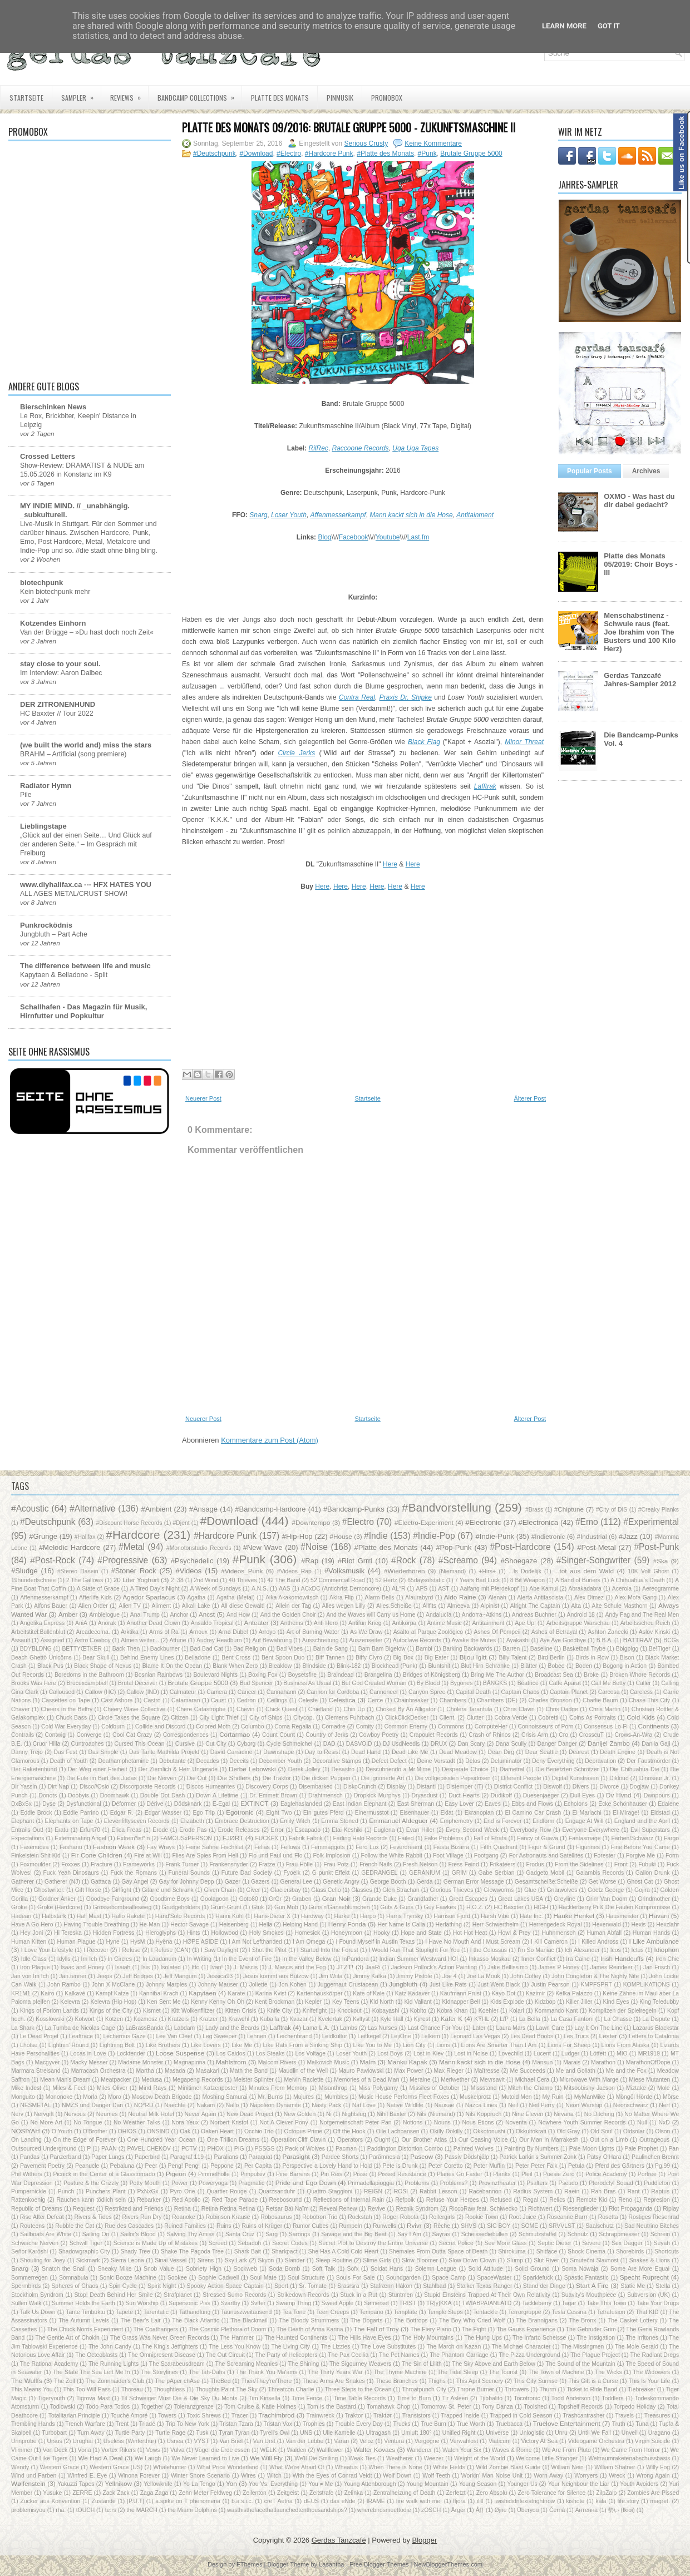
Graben (302, 1899)
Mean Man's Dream (65, 2080)
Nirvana (564, 2114)
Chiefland (320, 1709)
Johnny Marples (166, 1984)
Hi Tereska (68, 1933)
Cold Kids (641, 1717)
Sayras (441, 2234)
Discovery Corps (266, 1787)
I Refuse (130, 1950)
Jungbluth (403, 1984)
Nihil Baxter (391, 2114)
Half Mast (89, 1916)
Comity (364, 1726)
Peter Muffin (489, 2166)
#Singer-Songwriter (593, 1560)
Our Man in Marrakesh (548, 2140)
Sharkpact (285, 2251)
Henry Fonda (347, 1924)
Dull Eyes (582, 1795)
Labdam (184, 2028)
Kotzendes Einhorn (53, 623)
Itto (195, 1967)
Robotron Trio (319, 2217)
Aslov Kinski (654, 1632)
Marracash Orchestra (98, 2071)
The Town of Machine (556, 2372)
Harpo (368, 1916)
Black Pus (50, 1666)
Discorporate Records (148, 1787)
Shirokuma (512, 2251)
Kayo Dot (503, 1993)
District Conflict (513, 1787)
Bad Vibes (290, 1649)
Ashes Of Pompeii (497, 1632)
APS (421, 1589)
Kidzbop (545, 2002)
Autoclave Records (417, 1640)
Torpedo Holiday (635, 2407)
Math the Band (249, 2071)
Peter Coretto (445, 2166)
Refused (501, 2200)
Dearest (579, 1752)
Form (672, 1855)
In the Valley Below (306, 1959)
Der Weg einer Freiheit (97, 1769)
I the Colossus (488, 1950)
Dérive (155, 1804)
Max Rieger (449, 2071)
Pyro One (182, 2191)
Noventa (516, 2122)
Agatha (196, 1597)
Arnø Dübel (233, 1632)
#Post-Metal (596, 1547)
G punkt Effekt (331, 1873)
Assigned (53, 1640)
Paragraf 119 (187, 2157)
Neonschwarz (630, 2105)
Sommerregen (29, 2278)
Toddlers (612, 2398)
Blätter (528, 1666)
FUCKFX (266, 1838)
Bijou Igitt (473, 1657)
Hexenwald (606, 1924)
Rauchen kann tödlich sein (91, 2200)
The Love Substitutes (388, 2347)
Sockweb (245, 2269)
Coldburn (113, 1726)
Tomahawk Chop (388, 2407)
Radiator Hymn (45, 785)
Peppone (222, 2166)
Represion (656, 2200)
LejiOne (401, 2036)
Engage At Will (584, 1821)
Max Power (408, 2071)
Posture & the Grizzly (91, 2183)
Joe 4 (449, 1976)
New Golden (300, 2114)
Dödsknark (188, 1804)
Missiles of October (434, 2088)
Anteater (256, 1622)
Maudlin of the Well (303, 2071)
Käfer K (451, 2018)
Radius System (533, 2191)
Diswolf (552, 1787)
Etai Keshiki (347, 1830)
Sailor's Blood (138, 2234)
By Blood (428, 1683)
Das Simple (103, 1752)
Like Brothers (163, 2045)
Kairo (47, 1993)
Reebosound (285, 2200)
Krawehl (238, 2019)
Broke (591, 1675)
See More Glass (506, 2243)
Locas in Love (88, 2053)
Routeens (32, 2226)
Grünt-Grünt (225, 1907)
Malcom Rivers (277, 2062)
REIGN (373, 2191)
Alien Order (93, 1606)
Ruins (223, 2226)
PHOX (215, 2149)
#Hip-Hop (297, 1536)
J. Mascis (246, 1967)
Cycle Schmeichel (290, 1744)
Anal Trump (145, 1615)
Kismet (152, 2011)
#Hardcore (133, 1534)
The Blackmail (248, 2320)
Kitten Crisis (241, 2011)
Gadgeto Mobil (545, 1873)
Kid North (381, 2002)
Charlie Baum (600, 1700)
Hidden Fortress (114, 1933)
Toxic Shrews (204, 2415)
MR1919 (649, 2053)
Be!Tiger (660, 1649)
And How (238, 1615)
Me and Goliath (575, 2071)
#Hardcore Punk (329, 153)
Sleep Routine (334, 2260)
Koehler (489, 2011)
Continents (653, 1726)
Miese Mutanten (649, 2080)
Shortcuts (666, 2251)
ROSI (401, 2191)
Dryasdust (425, 1795)
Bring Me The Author (497, 1675)
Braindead (340, 1675)
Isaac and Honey (83, 1967)
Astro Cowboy (93, 1640)
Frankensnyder (228, 1864)
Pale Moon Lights (591, 2149)
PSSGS (265, 2149)
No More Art (46, 2122)
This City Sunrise (536, 2381)
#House (340, 1536)
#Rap (309, 1561)
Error (277, 1830)
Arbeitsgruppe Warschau (578, 1623)
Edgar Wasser (163, 1813)
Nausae (444, 2105)
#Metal (132, 1547)
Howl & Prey (514, 1933)
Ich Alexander (582, 1950)
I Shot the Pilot (268, 1950)
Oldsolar (634, 2131)
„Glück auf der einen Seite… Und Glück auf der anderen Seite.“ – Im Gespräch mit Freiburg (86, 844)
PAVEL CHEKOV (149, 2149)
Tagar (569, 2303)
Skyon (266, 2260)
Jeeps (104, 1976)
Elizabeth (192, 1821)
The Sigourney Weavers (360, 2364)
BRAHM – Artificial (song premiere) (73, 754)
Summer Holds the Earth (83, 2303)
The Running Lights (113, 2364)
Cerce (375, 1700)
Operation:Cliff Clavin (298, 2140)
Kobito (418, 2011)
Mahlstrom (231, 2061)
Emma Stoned (339, 1821)
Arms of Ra (164, 1632)
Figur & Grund (546, 1847)
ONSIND (158, 2131)
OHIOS (127, 2131)
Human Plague (76, 1942)
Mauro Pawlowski (360, 2071)
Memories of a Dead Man (366, 2080)
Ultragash (378, 2433)
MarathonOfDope (648, 2062)
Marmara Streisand (36, 2071)
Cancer (247, 1692)
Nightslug (354, 2114)
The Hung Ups (483, 2338)
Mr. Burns (270, 2097)
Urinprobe (24, 2441)
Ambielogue (104, 1615)
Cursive (185, 1744)
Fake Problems (443, 1838)
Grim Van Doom (606, 1899)
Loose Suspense (180, 2053)
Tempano (371, 2312)
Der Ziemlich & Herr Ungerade (178, 1769)
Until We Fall (594, 2433)
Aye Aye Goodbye (563, 1640)
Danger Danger (556, 1744)
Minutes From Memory (278, 2088)
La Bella (529, 2019)
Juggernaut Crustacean (348, 1984)
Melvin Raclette (303, 2080)
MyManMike (589, 2097)
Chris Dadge (562, 1709)
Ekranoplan (479, 1813)
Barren (511, 1649)
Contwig (55, 1735)
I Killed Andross (598, 1942)
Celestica (342, 1699)
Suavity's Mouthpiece (589, 2295)
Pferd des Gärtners (619, 2166)
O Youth (62, 2131)
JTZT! (345, 1966)
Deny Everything (553, 1761)
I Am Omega (309, 1942)
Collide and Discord (160, 1726)
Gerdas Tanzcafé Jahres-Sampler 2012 (640, 679)
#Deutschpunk (214, 153)
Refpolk (405, 2200)
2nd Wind (206, 1580)
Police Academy (606, 2174)
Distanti (426, 1787)
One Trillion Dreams (233, 2140)
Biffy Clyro (369, 1657)
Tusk (202, 2433)
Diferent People (521, 1778)
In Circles (119, 1959)
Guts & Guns (396, 1907)
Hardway (312, 1916)
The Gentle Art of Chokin (68, 2338)
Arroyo (267, 1632)
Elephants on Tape (69, 1821)
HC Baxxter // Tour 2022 (56, 713)
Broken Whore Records (639, 1675)
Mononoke (59, 2097)
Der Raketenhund (34, 1769)
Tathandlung (195, 2312)
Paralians (226, 2157)
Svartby (230, 2303)
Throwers (517, 2389)
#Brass (534, 1510)
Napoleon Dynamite (275, 2105)
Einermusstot (372, 1813)
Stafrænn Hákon (391, 2286)
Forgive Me (640, 1855)
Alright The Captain (535, 1606)
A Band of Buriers (577, 1580)
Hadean (21, 1916)
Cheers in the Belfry (66, 1709)
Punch (66, 2191)
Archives (646, 471)
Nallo (232, 2105)
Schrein (660, 2234)
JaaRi (373, 1967)
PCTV (189, 2149)
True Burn (433, 2424)
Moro (114, 2097)
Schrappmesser (619, 2234)
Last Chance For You (434, 2028)
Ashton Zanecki (608, 1632)
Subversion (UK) (648, 2295)
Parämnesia (384, 2157)
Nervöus (75, 2114)
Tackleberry (536, 2303)
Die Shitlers (233, 1777)
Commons (451, 1726)
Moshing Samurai (224, 2097)
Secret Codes (290, 2243)
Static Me (632, 2286)
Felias (262, 1847)
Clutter (475, 1718)
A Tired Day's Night (155, 1589)
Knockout (349, 2011)
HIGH (541, 1907)
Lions (443, 2045)
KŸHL (481, 2019)
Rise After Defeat (42, 2217)
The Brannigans (537, 2320)
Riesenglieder (580, 2209)
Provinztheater (497, 2183)
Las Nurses (382, 2028)
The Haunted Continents (295, 2338)
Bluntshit (439, 1666)
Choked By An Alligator (405, 1709)
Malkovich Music (328, 2062)
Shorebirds (630, 2251)
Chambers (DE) (497, 1700)
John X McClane (113, 1984)
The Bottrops (411, 2320)
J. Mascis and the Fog (297, 1967)
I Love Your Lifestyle (47, 1950)
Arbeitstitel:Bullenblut (38, 1632)
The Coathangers (156, 2329)
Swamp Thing (293, 2303)
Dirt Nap (58, 1787)
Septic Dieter (554, 2243)
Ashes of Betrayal (554, 1632)
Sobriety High (203, 2269)
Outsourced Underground (43, 2149)
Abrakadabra (585, 1589)
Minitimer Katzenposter (208, 2088)
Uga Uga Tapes (415, 448)
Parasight (295, 2156)
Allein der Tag (293, 1606)
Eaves (493, 1804)
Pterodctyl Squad (611, 2183)
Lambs (348, 2028)
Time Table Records (360, 2398)
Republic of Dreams (36, 2209)
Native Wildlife (405, 2105)
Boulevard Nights (215, 1675)
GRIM (459, 1873)
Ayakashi (518, 1640)
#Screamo (458, 1560)
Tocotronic (527, 2398)
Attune (178, 1640)
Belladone (197, 1657)
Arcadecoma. (93, 1632)
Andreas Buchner (534, 1615)
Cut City (215, 1744)
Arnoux (198, 1632)
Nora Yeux (185, 2122)
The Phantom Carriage (459, 2355)
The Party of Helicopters (286, 2355)
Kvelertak (330, 2019)
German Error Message (473, 1882)
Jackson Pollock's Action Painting (434, 1967)
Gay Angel (134, 1882)
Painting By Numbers (531, 2149)
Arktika (130, 1632)
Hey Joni (31, 1933)
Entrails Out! (27, 1830)
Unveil (630, 2433)
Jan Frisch (656, 1967)
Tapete (124, 2312)
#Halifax (85, 1537)
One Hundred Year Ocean (161, 2140)
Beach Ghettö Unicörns (41, 1657)
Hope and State (421, 1933)
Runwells (384, 2226)
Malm (368, 2061)
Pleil (527, 2174)
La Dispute (656, 2019)
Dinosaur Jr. (655, 1778)
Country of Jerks (326, 1735)
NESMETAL (35, 2105)
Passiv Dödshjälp (467, 2157)
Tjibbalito (490, 2398)
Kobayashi (386, 2011)
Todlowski (62, 2407)
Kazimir (535, 1993)
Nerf (664, 2105)
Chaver (20, 1709)
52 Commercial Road (337, 1580)
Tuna (641, 2424)
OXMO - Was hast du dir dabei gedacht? (639, 500)
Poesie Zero (559, 2174)
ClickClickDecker (406, 1718)
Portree (647, 2174)
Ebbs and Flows (532, 1804)
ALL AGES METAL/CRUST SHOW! (73, 894)
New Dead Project (249, 2114)
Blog (324, 537)
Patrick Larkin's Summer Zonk (538, 2157)
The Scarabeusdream (177, 2364)
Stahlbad (434, 2286)
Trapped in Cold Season (521, 2415)
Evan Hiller (420, 1830)
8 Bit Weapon (527, 1580)
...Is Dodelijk (525, 1571)
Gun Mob (286, 1907)
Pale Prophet (641, 2149)
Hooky (381, 1933)
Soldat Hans (387, 2269)
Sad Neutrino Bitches (651, 2226)
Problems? (454, 2183)
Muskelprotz (475, 2097)
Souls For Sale (355, 2278)
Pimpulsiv (252, 2174)
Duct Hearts (464, 1795)
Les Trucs (576, 2036)
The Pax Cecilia (348, 2355)
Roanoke (183, 2217)
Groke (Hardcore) (59, 1907)
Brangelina (378, 1675)
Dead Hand (366, 1752)
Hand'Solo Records (180, 1916)
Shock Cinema (586, 2251)
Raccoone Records (360, 448)
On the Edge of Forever (84, 2140)
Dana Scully (510, 1744)
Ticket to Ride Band (591, 2389)
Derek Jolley (304, 1769)
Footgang (486, 1855)
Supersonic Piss (189, 2303)
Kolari (516, 2011)
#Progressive (122, 1560)
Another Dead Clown (153, 1623)
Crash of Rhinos (489, 1735)
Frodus (535, 1864)
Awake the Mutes (474, 1640)
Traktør (382, 2415)
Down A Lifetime (217, 1795)
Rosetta (608, 2217)
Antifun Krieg (365, 1623)
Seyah (662, 2243)
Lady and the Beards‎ (232, 2028)
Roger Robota (400, 2217)
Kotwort (85, 2019)
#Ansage (203, 1509)
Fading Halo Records (360, 1838)
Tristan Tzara (236, 2424)
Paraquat (260, 2157)
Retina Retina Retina (228, 2209)
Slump (514, 2260)
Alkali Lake (196, 1606)
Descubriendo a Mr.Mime (398, 1769)
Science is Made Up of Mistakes (156, 2243)
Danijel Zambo (609, 1743)
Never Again (200, 2114)
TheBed (220, 2381)
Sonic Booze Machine (128, 2278)
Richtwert (540, 2209)
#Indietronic (548, 1536)
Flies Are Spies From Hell (205, 1855)
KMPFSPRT (596, 1984)
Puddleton (657, 2183)
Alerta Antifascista (540, 1597)
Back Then (126, 1649)
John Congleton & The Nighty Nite (595, 1976)
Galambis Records (600, 1873)
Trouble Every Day (359, 2424)
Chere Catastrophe (200, 1709)
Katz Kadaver (412, 1993)
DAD (329, 1744)
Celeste (308, 1700)
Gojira (642, 1890)
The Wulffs (26, 2380)
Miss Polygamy (378, 2088)
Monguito (23, 2097)
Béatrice (528, 1683)
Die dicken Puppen (326, 1778)
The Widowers (651, 2372)
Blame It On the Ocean (172, 1666)
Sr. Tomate (313, 2286)
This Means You (31, 2389)
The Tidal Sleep (457, 2372)
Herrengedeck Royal (555, 1924)
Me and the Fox (626, 2071)
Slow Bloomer (420, 2260)
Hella (266, 1924)
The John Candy (109, 2347)
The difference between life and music (85, 966)
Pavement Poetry (42, 2166)
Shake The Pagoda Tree (192, 2251)
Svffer (257, 2303)
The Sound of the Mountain (580, 2364)
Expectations (28, 1838)
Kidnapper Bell (461, 2002)
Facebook (353, 537)
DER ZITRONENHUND (57, 704)
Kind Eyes (616, 2002)
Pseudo (568, 2183)
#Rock (403, 1560)
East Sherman (415, 1804)
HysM (137, 1942)
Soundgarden (403, 2278)
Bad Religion (249, 1649)
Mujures (303, 2097)
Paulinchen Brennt (655, 2157)
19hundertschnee (33, 1580)
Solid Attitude (486, 2269)
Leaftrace (81, 2036)
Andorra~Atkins (481, 1615)
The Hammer (237, 2338)
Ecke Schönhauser (622, 1804)
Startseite (26, 97)
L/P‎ (504, 2019)
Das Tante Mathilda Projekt (164, 1752)
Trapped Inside (460, 2415)
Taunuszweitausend (246, 2312)
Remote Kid (591, 2200)
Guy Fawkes (440, 1907)
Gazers (260, 1882)
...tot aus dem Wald (584, 1570)
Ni (329, 2114)
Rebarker (149, 2200)
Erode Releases (239, 1830)
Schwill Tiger (86, 2243)
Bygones (461, 1683)
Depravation (600, 1761)
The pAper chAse (177, 2381)
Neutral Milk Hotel (151, 2114)
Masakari (207, 2071)
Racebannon (485, 2191)
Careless (641, 1692)
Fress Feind (463, 1864)
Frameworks (139, 1864)
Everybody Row (530, 1830)
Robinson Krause (228, 2217)
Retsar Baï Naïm (286, 2209)
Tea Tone (293, 2312)
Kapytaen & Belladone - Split (63, 975)
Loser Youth (289, 515)
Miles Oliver (112, 2088)
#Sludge (24, 1571)
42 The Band (283, 1580)
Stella (662, 2286)
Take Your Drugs (658, 2303)
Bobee (556, 1666)
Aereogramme (660, 1589)
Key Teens (345, 2002)
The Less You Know (234, 2347)
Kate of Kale (369, 1993)
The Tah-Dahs (207, 2372)
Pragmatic (252, 2183)
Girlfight (121, 1890)
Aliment (161, 1606)
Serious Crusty (366, 143)
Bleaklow (280, 1666)
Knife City (279, 2011)
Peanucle (87, 2166)
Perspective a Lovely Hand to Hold (327, 2166)
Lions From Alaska (626, 2045)
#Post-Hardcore (520, 1547)
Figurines (588, 1847)
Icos (615, 1950)
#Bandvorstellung (446, 1507)
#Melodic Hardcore (69, 1547)
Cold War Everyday (66, 1726)
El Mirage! (626, 1813)
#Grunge (43, 1536)
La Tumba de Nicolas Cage (80, 2028)
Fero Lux (367, 1847)
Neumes (107, 2114)
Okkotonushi (489, 2131)
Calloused (62, 1692)
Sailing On (96, 2234)
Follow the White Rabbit (391, 1855)
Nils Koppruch (483, 2114)
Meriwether (455, 2080)
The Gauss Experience (525, 2329)
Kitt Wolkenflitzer (193, 2011)
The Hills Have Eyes (364, 2338)
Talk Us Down (38, 2312)
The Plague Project (595, 2355)
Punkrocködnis (46, 925)
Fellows (290, 1847)
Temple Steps (444, 2312)
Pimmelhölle (214, 2174)
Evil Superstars (650, 1830)
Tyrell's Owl (274, 2433)
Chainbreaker (411, 1700)
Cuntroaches (87, 1744)
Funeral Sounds (189, 1873)
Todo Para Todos (108, 2407)
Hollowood (224, 1933)
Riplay (671, 2209)
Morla (90, 2097)
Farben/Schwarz (632, 1838)
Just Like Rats (448, 1984)
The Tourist (503, 2372)
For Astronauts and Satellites (546, 1855)
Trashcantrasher (583, 2415)
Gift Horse (88, 1890)
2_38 (177, 1580)
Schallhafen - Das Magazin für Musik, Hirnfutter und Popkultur (83, 1011)
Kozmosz (145, 2019)
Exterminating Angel (80, 1838)
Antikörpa (404, 1623)
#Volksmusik (344, 1571)
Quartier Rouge (226, 2191)
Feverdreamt (406, 1847)
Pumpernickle (28, 2191)
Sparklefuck (538, 2278)
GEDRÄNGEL (379, 1873)
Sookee (177, 2278)
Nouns (442, 2122)
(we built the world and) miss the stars (85, 745)
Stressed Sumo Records (234, 2295)
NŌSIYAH (25, 2130)
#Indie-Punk (495, 1536)
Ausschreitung (320, 1640)
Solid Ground (532, 2269)
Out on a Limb (609, 2140)
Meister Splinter (253, 2080)
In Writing (199, 1959)
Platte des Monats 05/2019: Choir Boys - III (640, 564)
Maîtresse (487, 2071)
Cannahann (282, 1692)
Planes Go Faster (459, 2174)
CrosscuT (591, 1735)
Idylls (64, 1959)
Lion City (414, 2045)
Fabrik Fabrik (306, 1838)
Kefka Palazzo (574, 1993)
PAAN (109, 2149)
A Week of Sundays (215, 1589)
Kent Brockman (274, 2002)
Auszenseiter (365, 1640)
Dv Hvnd (619, 1795)
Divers (581, 1787)
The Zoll (64, 2381)
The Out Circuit (225, 2355)
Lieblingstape (43, 826)
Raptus (660, 2191)
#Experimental (651, 1522)
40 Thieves (243, 1580)
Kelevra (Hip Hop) (113, 2002)
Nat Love (364, 2105)
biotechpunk (41, 582)
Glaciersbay (285, 1890)
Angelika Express (42, 1623)
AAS (284, 1589)
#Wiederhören (404, 1570)
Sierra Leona (127, 2260)
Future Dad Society (246, 1873)
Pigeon (176, 2173)
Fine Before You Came (640, 1847)
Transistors (416, 2415)
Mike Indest (26, 2088)
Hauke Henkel (573, 1915)
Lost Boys (390, 2053)
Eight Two (279, 1813)
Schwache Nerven (34, 2243)
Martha (145, 2071)
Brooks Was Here (33, 1683)
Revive (377, 2209)
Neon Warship (583, 2105)
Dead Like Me (410, 1752)
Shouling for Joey (42, 2260)
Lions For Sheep (569, 2045)
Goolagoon (214, 1899)
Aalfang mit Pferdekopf (489, 1589)
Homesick (308, 1933)
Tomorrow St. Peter (446, 2407)
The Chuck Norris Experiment (85, 2329)
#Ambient (156, 1509)
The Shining (303, 2364)
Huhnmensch (558, 1933)
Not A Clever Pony (283, 2122)
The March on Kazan (453, 2347)
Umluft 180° (416, 2433)
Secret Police (456, 2243)
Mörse (671, 2097)
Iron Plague (35, 1967)
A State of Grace (98, 1589)
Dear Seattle (541, 1752)
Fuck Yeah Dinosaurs (70, 1873)
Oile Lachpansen (397, 2131)
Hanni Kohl (229, 1916)
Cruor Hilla (46, 1744)
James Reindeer (611, 1967)
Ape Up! (525, 1623)
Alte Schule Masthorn (620, 1606)
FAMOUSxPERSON (186, 1838)
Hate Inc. (531, 1916)
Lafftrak (280, 2027)
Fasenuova (34, 1847)
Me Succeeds (527, 2071)
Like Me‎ (241, 2045)
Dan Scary (471, 1744)
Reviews (129, 94)
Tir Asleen (455, 2398)
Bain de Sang (330, 1649)
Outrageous (654, 2140)
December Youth (280, 1761)
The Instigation (595, 2338)
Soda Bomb (284, 2269)
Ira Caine (577, 1959)
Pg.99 (662, 2166)
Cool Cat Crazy (132, 1735)
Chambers (453, 1700)
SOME (530, 2226)
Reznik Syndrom (417, 2209)
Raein (571, 2191)
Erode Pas (192, 1830)
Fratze (267, 1864)
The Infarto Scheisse (539, 2338)
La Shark (22, 2028)
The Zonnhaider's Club (115, 2381)
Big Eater (436, 1657)
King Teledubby (659, 2002)
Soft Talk (323, 2269)
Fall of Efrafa (490, 1838)
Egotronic (239, 1812)
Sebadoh (250, 2243)
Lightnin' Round (68, 2045)
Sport (281, 2286)
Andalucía (438, 1615)
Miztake (636, 2088)
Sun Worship (141, 2303)
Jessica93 (220, 1976)
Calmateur (183, 1692)
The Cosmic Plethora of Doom (227, 2329)
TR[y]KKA (439, 2303)
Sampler (81, 94)
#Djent (181, 1523)
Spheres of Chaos (74, 2286)
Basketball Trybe (584, 1649)
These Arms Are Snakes (333, 2381)
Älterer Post (530, 1098)
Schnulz (578, 2234)
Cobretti (548, 1718)
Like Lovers (206, 2045)
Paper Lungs (107, 2157)
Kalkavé (75, 1993)
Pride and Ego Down (305, 2182)
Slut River (546, 2260)
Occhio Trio (259, 2131)
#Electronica (538, 1522)
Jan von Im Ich (30, 1976)
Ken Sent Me (163, 2002)
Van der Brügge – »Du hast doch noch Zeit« (87, 632)
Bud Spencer (256, 1683)
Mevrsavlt (492, 2080)
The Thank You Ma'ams (266, 2372)
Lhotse (28, 2045)
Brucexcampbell (87, 1683)
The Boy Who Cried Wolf (472, 2320)
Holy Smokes (266, 1933)
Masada (175, 2071)
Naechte (175, 2105)
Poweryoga (213, 2183)
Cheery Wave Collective (134, 1709)
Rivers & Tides (92, 2217)
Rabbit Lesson (438, 2191)
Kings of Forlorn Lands (49, 2011)
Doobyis (78, 1795)
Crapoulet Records (434, 1735)
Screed (218, 2243)
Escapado (308, 1830)
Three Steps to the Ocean (357, 2389)
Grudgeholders (181, 1907)
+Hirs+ (487, 1571)
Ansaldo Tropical (212, 1623)
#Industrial (592, 1536)
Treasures (657, 2415)
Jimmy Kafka (369, 1976)
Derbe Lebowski (252, 1768)
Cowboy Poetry (378, 1735)
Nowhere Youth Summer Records (581, 2122)
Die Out (196, 1778)
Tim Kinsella (264, 2398)
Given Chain (219, 1890)
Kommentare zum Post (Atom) (269, 1440)
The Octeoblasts (96, 2355)
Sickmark (88, 2260)
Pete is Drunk (400, 2166)
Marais (571, 2062)
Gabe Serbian (496, 1873)
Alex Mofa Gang (636, 1597)
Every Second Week (472, 1830)
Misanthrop (333, 2088)
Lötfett (598, 2053)
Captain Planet (569, 1692)
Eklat (446, 1813)
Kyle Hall (391, 2019)
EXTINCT (254, 1803)
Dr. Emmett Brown (273, 1795)
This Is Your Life (650, 2381)
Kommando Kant (556, 2011)
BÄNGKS (495, 1683)
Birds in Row (592, 1657)
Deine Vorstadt (436, 1761)
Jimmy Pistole (414, 1976)
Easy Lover (459, 1804)
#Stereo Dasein (77, 1571)
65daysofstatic (425, 1580)
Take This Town (606, 2303)
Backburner (165, 1649)
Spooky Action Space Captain (225, 2286)
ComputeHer (491, 1726)
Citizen (180, 1718)
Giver (253, 1890)
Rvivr (414, 2225)
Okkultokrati (531, 2131)
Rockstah (360, 2217)
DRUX (439, 1744)
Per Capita (258, 2166)
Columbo (252, 1726)
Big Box (403, 1657)
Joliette (258, 1984)
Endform (543, 1821)
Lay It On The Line (598, 2028)
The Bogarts (367, 2320)
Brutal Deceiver (137, 1683)
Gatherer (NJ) (62, 1882)
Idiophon (666, 1949)
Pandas (30, 2157)
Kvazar (298, 2019)
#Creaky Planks (658, 1510)
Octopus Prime (303, 2131)
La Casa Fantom (571, 2019)
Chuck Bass (71, 1718)
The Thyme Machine (399, 2372)
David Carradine (231, 1752)
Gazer (232, 1882)
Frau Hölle (299, 1864)
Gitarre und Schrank (168, 1890)
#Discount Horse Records (129, 1523)
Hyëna (164, 1942)
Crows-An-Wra (633, 1735)
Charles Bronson (550, 1700)
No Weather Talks (137, 2122)
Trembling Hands (33, 2424)
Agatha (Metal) (235, 1597)
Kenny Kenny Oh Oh (217, 2002)
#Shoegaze (518, 1561)
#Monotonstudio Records (198, 1548)
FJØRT (233, 1837)
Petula (576, 2166)
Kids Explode (507, 2002)
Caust (218, 1700)
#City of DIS (611, 1510)
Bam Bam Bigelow (382, 1649)
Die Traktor (277, 1778)
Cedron (246, 1700)
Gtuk (258, 1907)
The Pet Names (399, 2355)
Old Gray (568, 2131)
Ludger (570, 2053)
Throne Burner (475, 2389)
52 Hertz (386, 1580)
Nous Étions (478, 2122)
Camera (216, 1692)
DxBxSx (21, 1804)
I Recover (96, 1950)
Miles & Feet (68, 2088)
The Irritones (641, 2338)
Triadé (147, 2424)
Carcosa (609, 1692)
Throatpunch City (424, 2389)
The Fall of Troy (375, 2328)
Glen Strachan (401, 1890)
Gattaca (101, 1882)
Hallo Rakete (128, 1916)
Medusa (151, 2080)
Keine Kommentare (433, 143)
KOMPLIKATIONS (646, 1984)
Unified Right (459, 2433)
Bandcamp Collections (199, 94)
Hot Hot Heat (470, 1933)
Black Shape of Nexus (102, 1666)
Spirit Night (161, 2286)
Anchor (179, 1615)
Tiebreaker (641, 2389)
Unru (561, 2433)
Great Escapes (468, 1899)
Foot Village (448, 1855)
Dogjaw (639, 1787)
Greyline (564, 1899)
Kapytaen (202, 1993)
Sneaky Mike (114, 2269)
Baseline (541, 1649)
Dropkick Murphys (377, 1795)
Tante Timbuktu (85, 2312)
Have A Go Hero (32, 1924)
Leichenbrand (294, 2036)
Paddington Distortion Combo (405, 2149)
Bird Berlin (551, 1657)
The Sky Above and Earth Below (493, 2364)
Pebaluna (122, 2166)
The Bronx (582, 2320)
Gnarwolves (562, 1890)
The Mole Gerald (636, 2347)
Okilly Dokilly (446, 2131)
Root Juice (522, 2217)
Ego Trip (204, 1813)
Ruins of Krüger (261, 2226)
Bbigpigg (627, 1649)
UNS (306, 2433)
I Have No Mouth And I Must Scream (472, 1942)
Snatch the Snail (64, 2269)
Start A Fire (592, 2285)
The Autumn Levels (83, 2320)
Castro (152, 1700)
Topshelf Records (580, 2407)
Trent (122, 2424)
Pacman (346, 2149)
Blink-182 (349, 1666)
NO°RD (144, 2105)
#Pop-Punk (453, 1547)
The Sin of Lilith (422, 2364)
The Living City (291, 2347)
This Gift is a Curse (593, 2381)
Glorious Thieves (452, 1890)
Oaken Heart (217, 2131)
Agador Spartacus (149, 1597)
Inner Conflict (538, 1959)
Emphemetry (456, 1821)
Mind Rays (152, 2088)
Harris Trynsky (404, 1916)
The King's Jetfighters (170, 2347)
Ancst (207, 1614)
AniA (81, 1623)
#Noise (314, 1547)
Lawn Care (550, 2028)
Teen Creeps (332, 2312)
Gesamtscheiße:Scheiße (546, 1882)
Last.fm (418, 537)
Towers (167, 2415)
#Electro (289, 153)
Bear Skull (95, 1657)
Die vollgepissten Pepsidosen (452, 1778)
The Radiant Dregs (654, 2355)
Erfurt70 (90, 1830)
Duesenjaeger (541, 1795)
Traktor (354, 2415)
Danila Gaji (656, 1744)
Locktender (130, 2053)
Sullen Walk (26, 2303)
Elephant (22, 1821)
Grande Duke (379, 1899)
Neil (513, 2105)
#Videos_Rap (294, 1571)
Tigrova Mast (93, 2398)
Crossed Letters (47, 456)
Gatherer (22, 1882)
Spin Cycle (123, 2286)
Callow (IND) (142, 1692)
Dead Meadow (458, 1752)
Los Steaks (270, 2053)
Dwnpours (657, 1795)
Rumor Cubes (310, 2226)
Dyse (49, 1804)
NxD (664, 2122)
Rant (633, 2191)
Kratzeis (178, 2019)
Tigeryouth (51, 2398)
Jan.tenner (72, 1976)
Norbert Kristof (229, 2122)
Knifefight (315, 2011)
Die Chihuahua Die (634, 1769)
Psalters (537, 2183)
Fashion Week (114, 1846)
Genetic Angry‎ (341, 1882)
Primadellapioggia (371, 2183)
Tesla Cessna (568, 2312)
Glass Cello (326, 1890)
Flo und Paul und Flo (276, 1855)
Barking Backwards (467, 1649)
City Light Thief (218, 1718)
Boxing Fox (262, 1675)
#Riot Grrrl (355, 1561)
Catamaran (185, 1700)
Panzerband (65, 2157)
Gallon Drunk (652, 1873)
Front (621, 1864)
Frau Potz (335, 1864)
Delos (472, 1761)
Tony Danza (497, 2407)
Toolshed (535, 2407)
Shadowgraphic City (84, 2251)
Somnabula (73, 2278)
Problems (417, 2183)
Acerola (622, 1589)
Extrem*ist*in (133, 1838)
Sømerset (376, 2303)
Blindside (314, 1666)
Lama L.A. (316, 2028)
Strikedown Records (303, 2295)
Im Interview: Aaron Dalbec (61, 673)
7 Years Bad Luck (477, 1580)
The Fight (474, 2329)
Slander (295, 2260)
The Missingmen (582, 2347)
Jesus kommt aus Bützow (276, 1976)
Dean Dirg (501, 1752)
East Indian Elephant (360, 1804)
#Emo (586, 1522)
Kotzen (114, 2019)
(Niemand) (452, 1571)
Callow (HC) (100, 1692)
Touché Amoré (129, 2415)
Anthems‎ (291, 1623)
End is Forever (503, 1821)
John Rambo (64, 1984)
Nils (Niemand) (436, 2114)
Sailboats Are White (45, 2234)
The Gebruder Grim (591, 2329)
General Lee (296, 1882)
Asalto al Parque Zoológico (428, 1632)
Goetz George (606, 1890)
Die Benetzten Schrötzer (567, 1769)
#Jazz (628, 1536)
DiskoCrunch (359, 1787)
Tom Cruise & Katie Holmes (260, 2407)
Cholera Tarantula (469, 1709)
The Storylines (159, 2372)
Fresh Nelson (420, 1864)
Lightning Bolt (117, 2045)
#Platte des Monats (385, 153)
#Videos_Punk (242, 1570)
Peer (151, 2166)
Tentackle (485, 2312)
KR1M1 (21, 1993)
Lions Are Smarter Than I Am (499, 2045)
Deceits (239, 1761)
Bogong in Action (625, 1666)
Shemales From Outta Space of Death (438, 2251)
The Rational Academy (49, 2364)
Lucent (542, 2053)
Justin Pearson (550, 1984)
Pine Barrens (293, 2174)
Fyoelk (291, 1873)
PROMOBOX (386, 97)
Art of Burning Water (313, 1632)
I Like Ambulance (654, 1941)
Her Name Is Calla (401, 1924)
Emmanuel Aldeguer (398, 1820)
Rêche (441, 2226)
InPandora (355, 1959)
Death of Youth (69, 1761)
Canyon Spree (426, 1692)
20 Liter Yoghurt (136, 1579)
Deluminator (506, 1761)
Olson (662, 2131)
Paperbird (147, 2157)
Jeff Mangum (180, 1976)
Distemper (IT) (465, 1787)
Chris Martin (604, 1709)
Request (84, 2209)
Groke (19, 1907)
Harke (341, 1916)
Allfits (429, 1606)
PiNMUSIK (340, 97)
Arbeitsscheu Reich (645, 1623)
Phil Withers (26, 2174)
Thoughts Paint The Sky (226, 2389)
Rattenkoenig (28, 2200)
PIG (239, 2149)
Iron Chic (667, 1959)
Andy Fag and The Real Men (642, 1615)
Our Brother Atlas (424, 2140)
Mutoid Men (516, 2097)
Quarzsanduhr (276, 2191)
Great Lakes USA (520, 1899)
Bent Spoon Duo (283, 1657)
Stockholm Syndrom (37, 2295)
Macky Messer (88, 2062)
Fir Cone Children (96, 1855)
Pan (673, 2149)
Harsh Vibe (495, 1916)
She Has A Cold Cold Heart (343, 2251)
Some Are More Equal (639, 2269)
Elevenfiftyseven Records (137, 1821)
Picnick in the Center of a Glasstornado (104, 2174)
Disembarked (316, 1787)
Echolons (576, 1804)
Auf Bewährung (272, 1640)
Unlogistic (531, 2433)
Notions (412, 2122)
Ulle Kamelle (339, 2433)
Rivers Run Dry (142, 2217)
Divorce (609, 1787)
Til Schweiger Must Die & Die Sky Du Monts (179, 2398)
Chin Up (353, 1709)
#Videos (188, 1571)
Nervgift (44, 2114)
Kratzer (208, 2019)
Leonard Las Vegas (475, 2036)
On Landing (26, 2140)
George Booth (388, 1882)
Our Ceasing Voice (483, 2140)
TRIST (408, 2303)
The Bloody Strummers (309, 2320)
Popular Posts (589, 471)
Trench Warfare (85, 2424)
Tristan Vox (277, 2424)
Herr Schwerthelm (495, 1924)
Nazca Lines (481, 2105)
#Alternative (92, 1508)
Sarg (271, 2234)
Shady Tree (135, 2251)
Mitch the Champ (530, 2088)
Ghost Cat (640, 1882)
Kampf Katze (112, 1993)
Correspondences (186, 1735)
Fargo (671, 1838)
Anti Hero (326, 1623)
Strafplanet (177, 2295)
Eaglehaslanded (301, 1804)
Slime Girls (377, 2260)
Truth (618, 2424)
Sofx (353, 2269)
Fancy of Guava (537, 1838)
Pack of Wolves (305, 2149)
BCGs (671, 1640)
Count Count (278, 1735)
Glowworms (499, 1890)
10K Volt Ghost (648, 1571)
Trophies (314, 2424)
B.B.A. (605, 1640)
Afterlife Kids (95, 1597)
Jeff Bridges (137, 1976)
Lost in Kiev (428, 2053)
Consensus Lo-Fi (606, 1726)
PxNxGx (148, 2191)
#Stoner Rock (133, 1571)
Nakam (205, 2105)
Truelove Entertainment (566, 2423)
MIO (622, 2053)
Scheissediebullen (484, 2234)
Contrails (22, 1735)
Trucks (402, 2424)
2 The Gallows (84, 1580)
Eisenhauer (415, 1813)
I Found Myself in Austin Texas (375, 1942)
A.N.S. (260, 1589)
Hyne (113, 1942)
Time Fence (307, 2398)
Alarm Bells (379, 1597)
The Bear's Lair (141, 2320)
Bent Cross (235, 1657)
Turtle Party (130, 2433)
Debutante (172, 1761)
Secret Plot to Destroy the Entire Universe (373, 2243)
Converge (88, 1735)
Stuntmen (400, 2295)
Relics (557, 2200)
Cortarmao (234, 1734)
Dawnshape (278, 1752)
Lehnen (257, 2036)
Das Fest (65, 1752)
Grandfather (422, 1899)
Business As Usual (307, 1683)
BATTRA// (637, 1639)
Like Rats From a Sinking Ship (302, 2045)
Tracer (239, 2415)
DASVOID (359, 1744)
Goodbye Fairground (113, 1899)
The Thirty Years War (335, 2372)
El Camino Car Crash (533, 1813)
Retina (182, 2209)
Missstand (484, 2088)
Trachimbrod (276, 2415)
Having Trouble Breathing (96, 1924)
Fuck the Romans (133, 1873)
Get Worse (603, 1882)
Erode (160, 1830)
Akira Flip (341, 1597)
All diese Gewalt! (242, 1606)
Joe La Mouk (483, 1976)
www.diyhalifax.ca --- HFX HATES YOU (85, 884)
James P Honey (559, 1967)
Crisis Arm (534, 1735)
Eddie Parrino (81, 1813)
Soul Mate (263, 2278)
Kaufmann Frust (460, 1993)
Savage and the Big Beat (353, 2234)
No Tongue (87, 2122)
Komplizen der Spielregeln (623, 2011)
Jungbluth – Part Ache (53, 934)
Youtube (388, 537)
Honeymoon (346, 1933)
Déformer (124, 1804)
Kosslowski (50, 2019)
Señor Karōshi (29, 2251)
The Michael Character (521, 2347)
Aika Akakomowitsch (291, 1597)
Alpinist (490, 1606)
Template (405, 2312)
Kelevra (70, 2002)
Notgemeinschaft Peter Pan (355, 2122)
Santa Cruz (240, 2234)
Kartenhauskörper (320, 1993)
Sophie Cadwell (218, 2278)
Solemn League (435, 2269)
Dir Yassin (24, 1787)
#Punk (427, 153)
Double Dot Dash (162, 1795)
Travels (624, 2415)
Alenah (497, 1597)
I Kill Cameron (549, 1942)
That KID (646, 2312)
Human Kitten (28, 1942)
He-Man (149, 1924)
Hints (193, 1933)
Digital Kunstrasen (575, 1778)
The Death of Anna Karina (310, 2329)
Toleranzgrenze (194, 2407)
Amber (67, 1614)
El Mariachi (587, 1813)
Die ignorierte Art (383, 1778)
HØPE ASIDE (200, 1942)
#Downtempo (311, 1522)
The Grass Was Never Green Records (159, 2338)
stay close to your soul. (60, 664)
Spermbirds (26, 2286)
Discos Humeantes (210, 1787)
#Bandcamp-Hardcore (270, 1509)
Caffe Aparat (565, 1683)
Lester (608, 2035)
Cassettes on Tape (66, 1700)
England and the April (642, 1821)
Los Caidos (230, 2053)
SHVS (468, 2226)
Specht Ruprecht (644, 2277)
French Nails (375, 1864)
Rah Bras (603, 2191)
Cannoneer (383, 1692)
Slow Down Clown (472, 2260)
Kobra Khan (452, 2011)
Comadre (334, 1726)
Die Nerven (161, 1778)
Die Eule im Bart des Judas (101, 1778)
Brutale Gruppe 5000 (471, 153)
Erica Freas (126, 1830)
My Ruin (552, 2097)
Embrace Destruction (242, 1821)
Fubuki (646, 1864)
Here (390, 864)
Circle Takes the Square (129, 1718)
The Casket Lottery (633, 2320)
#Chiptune (569, 1509)
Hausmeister (622, 1916)
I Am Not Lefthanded (255, 1942)
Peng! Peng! (184, 2166)
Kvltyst (361, 2019)
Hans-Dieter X (272, 1916)
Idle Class (34, 1959)
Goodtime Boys (169, 1899)
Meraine (420, 2080)
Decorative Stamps (336, 1761)
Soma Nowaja (579, 2269)
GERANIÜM (424, 1873)
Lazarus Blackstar (656, 2028)
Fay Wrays (161, 1847)
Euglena (384, 1830)
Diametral (512, 1769)
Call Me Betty (608, 1683)
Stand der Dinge (544, 2286)
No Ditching (599, 2114)
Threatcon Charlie (291, 2389)
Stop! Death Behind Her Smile (113, 2295)
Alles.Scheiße (394, 1606)
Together (152, 2407)
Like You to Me (372, 2045)
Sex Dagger (627, 2243)
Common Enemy (406, 1726)
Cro (563, 1735)
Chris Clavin (519, 1709)
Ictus (638, 1950)
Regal (530, 2200)
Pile (26, 795)
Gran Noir (336, 1898)
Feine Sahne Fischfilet (215, 1847)
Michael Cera (532, 2080)
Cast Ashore (116, 1700)
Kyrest (421, 2019)
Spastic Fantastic (586, 2278)
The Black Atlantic (195, 2320)
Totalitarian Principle (74, 2415)
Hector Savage (189, 1924)
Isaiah (123, 1967)
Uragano (659, 2433)
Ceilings (277, 1700)
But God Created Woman (374, 1683)
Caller (643, 1683)
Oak (185, 2131)
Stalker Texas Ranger (484, 2286)
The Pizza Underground (529, 2355)
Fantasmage (585, 1838)
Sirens (206, 2260)
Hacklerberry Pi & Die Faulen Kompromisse (615, 1907)
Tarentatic (156, 2312)
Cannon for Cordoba (333, 1692)
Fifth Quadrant (499, 1847)
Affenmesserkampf (338, 515)
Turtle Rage (170, 2433)
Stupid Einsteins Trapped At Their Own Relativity (487, 2295)
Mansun (542, 2062)
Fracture (101, 1864)
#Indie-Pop (434, 1535)
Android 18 (581, 1615)
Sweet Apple (338, 2303)
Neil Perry (542, 2105)
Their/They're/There (266, 2381)
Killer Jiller (579, 2002)
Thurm (547, 2389)
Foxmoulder (35, 1864)
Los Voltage (310, 2053)
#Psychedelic (192, 1561)
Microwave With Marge (589, 2080)
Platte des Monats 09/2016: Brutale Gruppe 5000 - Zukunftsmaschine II (349, 127)
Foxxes (70, 1864)
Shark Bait (247, 2251)
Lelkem (430, 2036)
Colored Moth (213, 1726)
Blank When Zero (235, 1666)
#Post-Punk (656, 1547)
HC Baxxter (508, 1907)
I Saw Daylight (219, 1950)
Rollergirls (442, 2217)
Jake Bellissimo (507, 1967)
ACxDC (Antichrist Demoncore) (341, 1589)
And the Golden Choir (288, 1615)
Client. (447, 1718)
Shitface (547, 2251)
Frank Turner (182, 1864)
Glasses (361, 1890)
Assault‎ (20, 1640)
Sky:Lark (236, 2260)
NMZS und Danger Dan (92, 2105)
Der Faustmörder (649, 1761)
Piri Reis (331, 2174)
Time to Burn (414, 2398)
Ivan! (216, 1967)
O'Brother (95, 2131)
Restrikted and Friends (134, 2209)
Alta (576, 1606)
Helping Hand (300, 1924)
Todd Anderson (570, 2398)
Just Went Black (499, 1984)
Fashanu (71, 1847)
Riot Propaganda (630, 2209)
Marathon (603, 2062)
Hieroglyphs (160, 1933)
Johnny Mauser (218, 1984)
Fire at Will (148, 1855)
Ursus (54, 2441)
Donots (47, 1795)
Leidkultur (334, 2036)
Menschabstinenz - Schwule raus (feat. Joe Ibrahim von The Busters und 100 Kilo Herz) (640, 632)
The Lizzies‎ (335, 2347)
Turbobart (54, 2433)
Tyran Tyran (234, 2433)
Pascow (421, 2156)
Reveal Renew (338, 2209)
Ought (382, 2140)
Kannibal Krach (159, 1993)
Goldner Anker (57, 1899)
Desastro (343, 1769)
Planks (501, 2174)
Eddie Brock (36, 1813)
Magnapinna (189, 2062)
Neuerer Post (203, 1098)
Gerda (425, 1882)
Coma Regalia (292, 1726)
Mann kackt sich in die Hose (410, 515)
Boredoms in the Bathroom (89, 1675)
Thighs (437, 2381)
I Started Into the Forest (327, 1950)
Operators (350, 2140)
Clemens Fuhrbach (349, 1718)
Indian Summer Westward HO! (419, 1959)
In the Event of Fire (247, 1959)
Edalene (668, 1804)
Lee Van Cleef (174, 2036)
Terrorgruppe (524, 2312)
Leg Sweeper (219, 2036)
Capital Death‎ (473, 1692)
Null (642, 2122)
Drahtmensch (325, 1795)
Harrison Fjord (451, 1916)
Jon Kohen (292, 1984)
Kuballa (269, 2019)
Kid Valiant (418, 2002)
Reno (625, 2200)
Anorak (107, 1623)
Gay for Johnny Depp (186, 1882)
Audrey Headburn (218, 1640)
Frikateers (502, 1864)
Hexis (638, 1924)
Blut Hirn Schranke (485, 1666)
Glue (530, 1890)
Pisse (360, 2174)
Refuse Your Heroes (452, 2200)
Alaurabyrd (419, 1597)
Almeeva (458, 1606)
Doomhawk (114, 1795)
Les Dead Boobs (531, 2036)
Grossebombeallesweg (122, 1907)
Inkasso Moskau (489, 1959)
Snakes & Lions (649, 2260)
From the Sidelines (579, 1864)
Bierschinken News (53, 407)
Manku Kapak (407, 2061)
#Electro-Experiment (424, 1522)
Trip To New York (187, 2424)
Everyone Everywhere (590, 1830)
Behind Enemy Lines (147, 1657)
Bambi (424, 1649)
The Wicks (608, 2372)
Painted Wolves (474, 2149)
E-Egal (221, 1804)
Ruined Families (185, 2226)
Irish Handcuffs (622, 1958)
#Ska (660, 1560)
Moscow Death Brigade (162, 2097)
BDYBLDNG (36, 1649)
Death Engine (617, 1752)
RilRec (318, 448)
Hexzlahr (667, 1924)
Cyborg (246, 1744)
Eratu (61, 1830)
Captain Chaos (520, 1692)
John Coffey (525, 1976)
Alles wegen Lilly (344, 1606)
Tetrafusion (611, 2312)
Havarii (659, 1915)
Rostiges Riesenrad (653, 2217)
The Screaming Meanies (246, 2364)
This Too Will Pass (86, 2389)
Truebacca (509, 2424)
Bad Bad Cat (206, 1649)
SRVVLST (562, 2226)
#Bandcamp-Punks (354, 1509)
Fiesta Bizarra (451, 1847)
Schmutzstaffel (537, 2234)
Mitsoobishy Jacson (589, 2088)
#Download (256, 153)
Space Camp (449, 2278)
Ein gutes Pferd (323, 1813)
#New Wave (263, 1547)
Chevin (245, 1709)
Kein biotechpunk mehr (55, 592)
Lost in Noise (471, 2053)
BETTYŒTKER (82, 1649)
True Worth (470, 2424)
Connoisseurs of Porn (545, 1726)
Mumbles (336, 2097)
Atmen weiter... (140, 1640)
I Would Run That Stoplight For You (414, 1950)
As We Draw (366, 1632)
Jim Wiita (330, 1976)
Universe (497, 2433)
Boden (583, 1666)
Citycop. (303, 1718)
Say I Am (409, 2234)
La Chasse (618, 2019)
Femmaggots (328, 1847)
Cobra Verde (511, 1718)
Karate (236, 1993)
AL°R (398, 1589)
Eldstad (660, 1813)
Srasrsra (348, 2286)
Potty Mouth (145, 2183)
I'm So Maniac (536, 1950)
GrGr (275, 1899)
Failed (405, 1838)
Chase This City (649, 1700)
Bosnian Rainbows (159, 1675)
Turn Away (91, 2433)
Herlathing (449, 1924)
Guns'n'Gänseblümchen (338, 1907)
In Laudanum (159, 1959)
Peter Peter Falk (536, 2166)
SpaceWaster (494, 2278)
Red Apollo (186, 2200)
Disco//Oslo (94, 1787)
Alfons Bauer (50, 1606)
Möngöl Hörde (634, 2097)
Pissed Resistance (402, 2174)
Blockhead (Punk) (394, 1666)
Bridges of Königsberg (431, 1675)
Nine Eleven (527, 2114)
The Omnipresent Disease (161, 2355)
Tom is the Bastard (331, 2407)
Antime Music (444, 1623)
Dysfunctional (83, 1804)
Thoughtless (169, 2389)
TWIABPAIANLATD (486, 2303)
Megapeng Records (197, 2080)
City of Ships (265, 1718)
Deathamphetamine (123, 1761)
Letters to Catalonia (654, 2036)
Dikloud (619, 1778)
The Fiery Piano (431, 2329)
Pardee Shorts (340, 2157)
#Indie (376, 1535)
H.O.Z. (475, 1907)
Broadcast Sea (554, 1675)
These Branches (397, 2381)
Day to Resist (322, 1752)
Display (396, 1787)
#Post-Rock (52, 1560)
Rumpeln (350, 2226)
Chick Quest (281, 1709)
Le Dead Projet (39, 2036)
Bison (627, 1657)
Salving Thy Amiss (190, 2234)
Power (179, 2183)
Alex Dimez (589, 1597)
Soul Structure (306, 2278)
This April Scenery (479, 2381)
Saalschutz (599, 2226)
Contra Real (357, 697)
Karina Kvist (271, 1993)
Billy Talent (512, 1657)
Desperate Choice (465, 1769)
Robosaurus (276, 2217)
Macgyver (47, 2062)
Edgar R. (122, 1813)
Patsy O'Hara (604, 2157)
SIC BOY (498, 2226)
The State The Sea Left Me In (91, 2372)
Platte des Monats (280, 97)
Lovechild (511, 2053)
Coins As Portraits (592, 1718)
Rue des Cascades (129, 2226)
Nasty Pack (326, 2105)
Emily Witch (295, 1821)
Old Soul (601, 2131)
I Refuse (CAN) (170, 1950)
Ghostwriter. (49, 1890)
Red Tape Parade (235, 2200)
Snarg (258, 515)
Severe (591, 2243)
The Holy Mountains (428, 2338)
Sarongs (299, 2234)
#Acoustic (30, 1508)
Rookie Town (481, 2217)
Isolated (170, 1967)
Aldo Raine (460, 1597)
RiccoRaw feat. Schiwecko (483, 2209)
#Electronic (483, 1522)
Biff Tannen (330, 1657)
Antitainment (475, 515)
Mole (663, 2088)
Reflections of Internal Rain (348, 2200)
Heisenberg (234, 1924)
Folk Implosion (331, 1855)
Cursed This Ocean (140, 1744)
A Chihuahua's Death (637, 1580)
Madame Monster (140, 2062)
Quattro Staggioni (329, 2191)
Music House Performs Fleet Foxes (403, 2097)
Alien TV (130, 1606)
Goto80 (248, 1899)
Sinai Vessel (170, 2260)
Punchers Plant (106, 2191)
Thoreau (132, 2389)
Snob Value (159, 2269)
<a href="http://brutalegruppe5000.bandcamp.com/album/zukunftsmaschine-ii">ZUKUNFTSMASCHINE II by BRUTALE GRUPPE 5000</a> (363, 565)
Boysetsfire (302, 1675)
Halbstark (54, 1916)
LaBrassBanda (145, 2028)
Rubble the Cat (74, 2226)
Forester (604, 1855)
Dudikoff (501, 1795)
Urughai (83, 2441)
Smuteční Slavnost (594, 2260)
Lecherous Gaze (124, 2036)
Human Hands (651, 1933)
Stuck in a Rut (358, 2295)
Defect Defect (389, 1761)
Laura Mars (510, 2028)
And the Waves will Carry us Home (370, 1615)
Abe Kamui (543, 1589)
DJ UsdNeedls (401, 1744)
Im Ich (89, 1959)
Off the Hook (349, 2131)
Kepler (313, 2002)
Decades (207, 1761)
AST (443, 1589)
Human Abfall (603, 1933)
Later (479, 2028)
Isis (145, 1967)
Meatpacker (116, 2080)
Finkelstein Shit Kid (36, 1855)
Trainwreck (320, 2415)
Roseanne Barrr (567, 2217)
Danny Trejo (27, 1752)
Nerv (17, 2114)
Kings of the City (111, 2011)
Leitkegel (369, 2036)
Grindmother (654, 1899)
